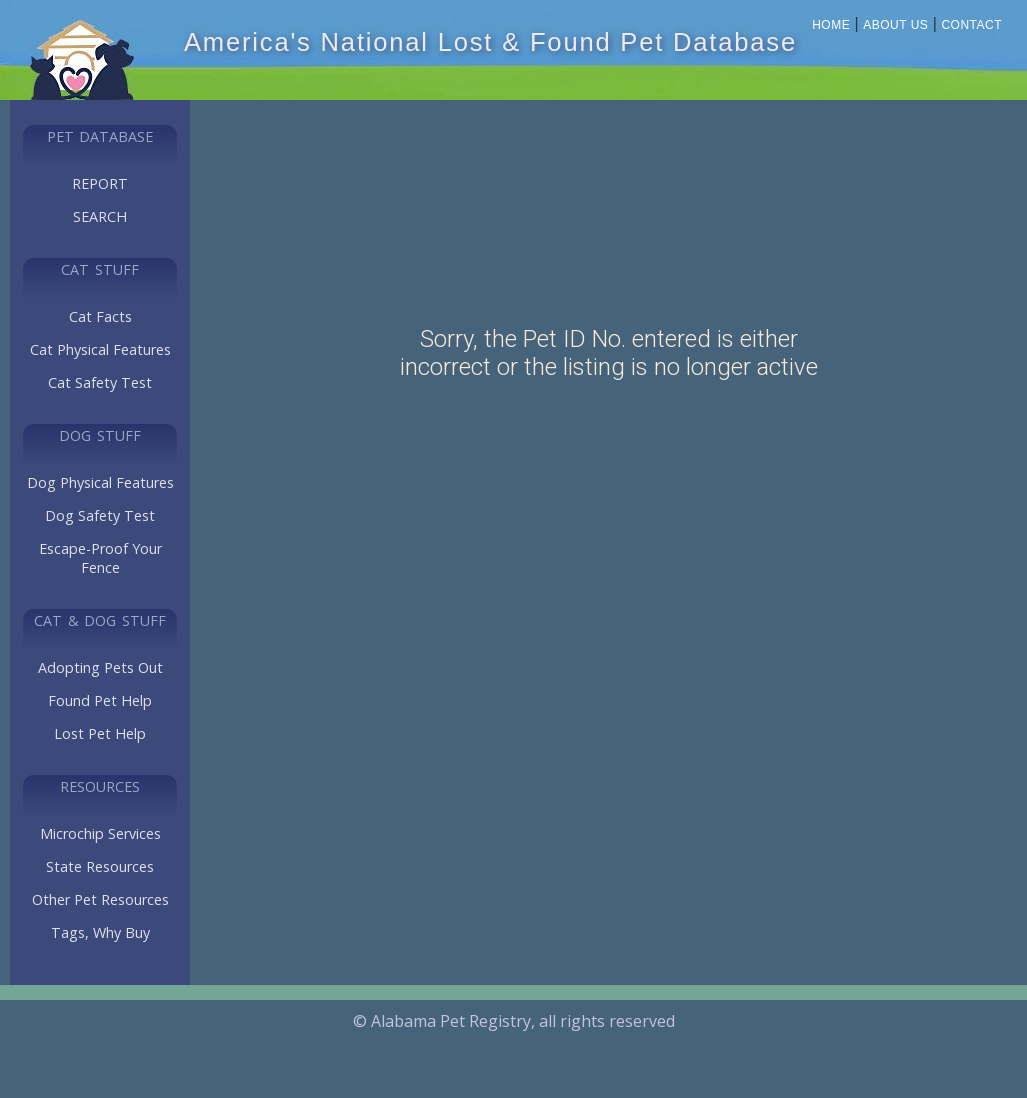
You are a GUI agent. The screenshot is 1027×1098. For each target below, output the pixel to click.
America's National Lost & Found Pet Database (490, 42)
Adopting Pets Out (100, 667)
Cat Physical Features (100, 349)
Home (831, 25)
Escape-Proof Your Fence (100, 558)
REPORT (100, 183)
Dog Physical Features (100, 482)
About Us (895, 25)
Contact (971, 25)
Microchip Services (100, 833)
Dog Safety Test (100, 515)
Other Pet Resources (100, 899)
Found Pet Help (100, 700)
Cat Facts (100, 316)
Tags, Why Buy (100, 932)
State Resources (100, 866)
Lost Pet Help (100, 733)
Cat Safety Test (100, 382)
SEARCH (100, 216)
